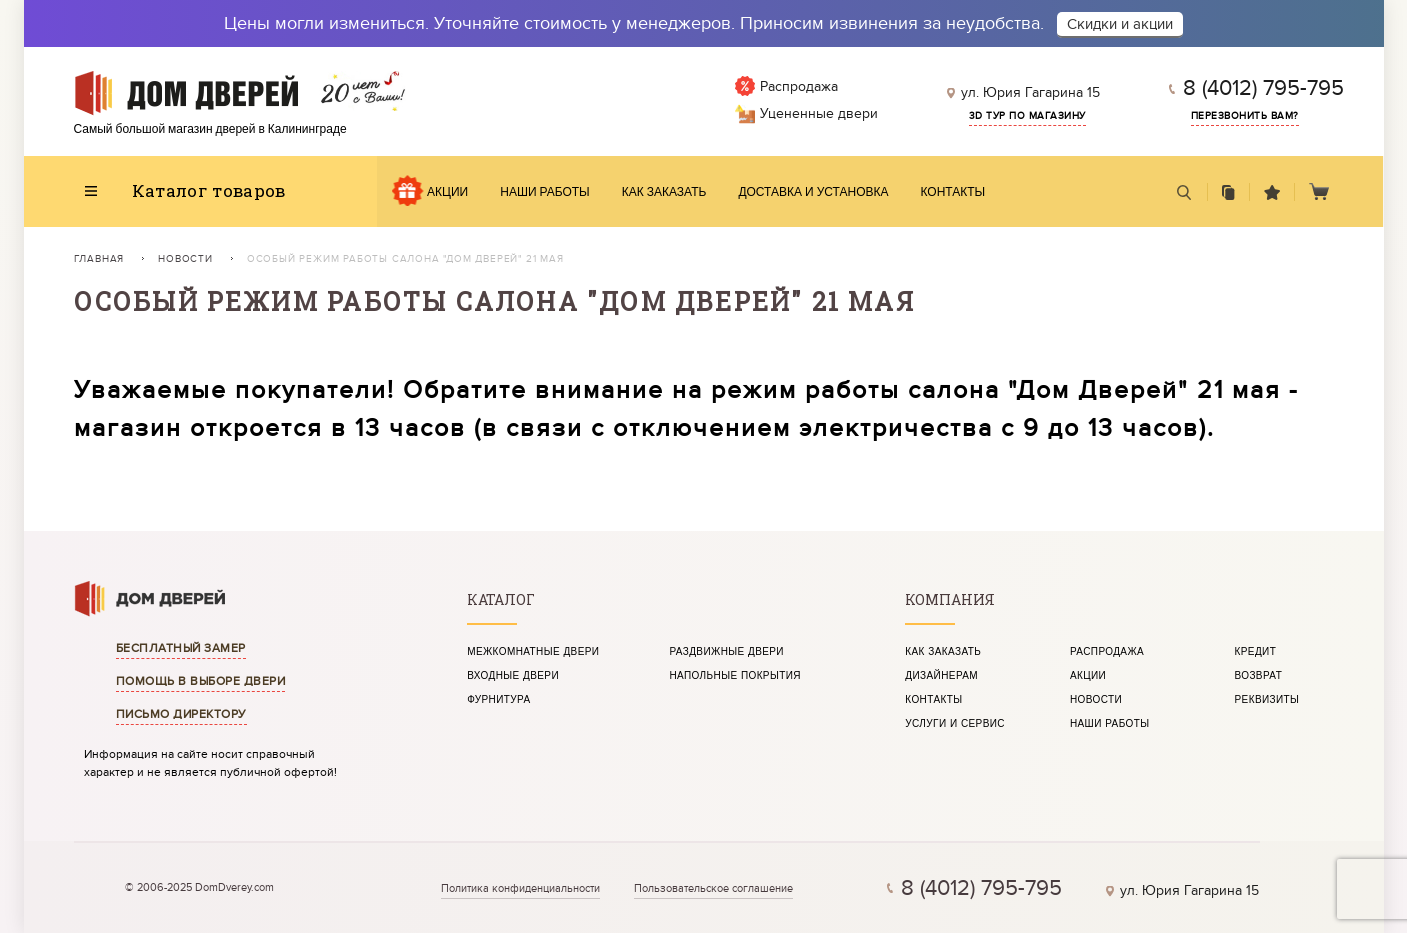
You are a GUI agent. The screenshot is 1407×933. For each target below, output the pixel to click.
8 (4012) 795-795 (1263, 88)
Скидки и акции (1120, 24)
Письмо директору (181, 714)
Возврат (1259, 676)
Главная (99, 259)
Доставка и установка (813, 192)
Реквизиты (1267, 700)
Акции (447, 192)
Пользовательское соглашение (713, 888)
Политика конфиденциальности (520, 888)
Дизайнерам (941, 676)
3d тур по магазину (1027, 116)
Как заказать (664, 192)
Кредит (1256, 652)
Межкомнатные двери (533, 652)
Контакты (953, 192)
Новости (185, 259)
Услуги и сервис (955, 724)
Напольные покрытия (735, 676)
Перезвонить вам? (1245, 116)
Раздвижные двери (726, 652)
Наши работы (545, 192)
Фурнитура (498, 700)
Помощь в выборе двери (201, 681)
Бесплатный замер (181, 648)
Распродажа (1107, 652)
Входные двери (513, 676)
